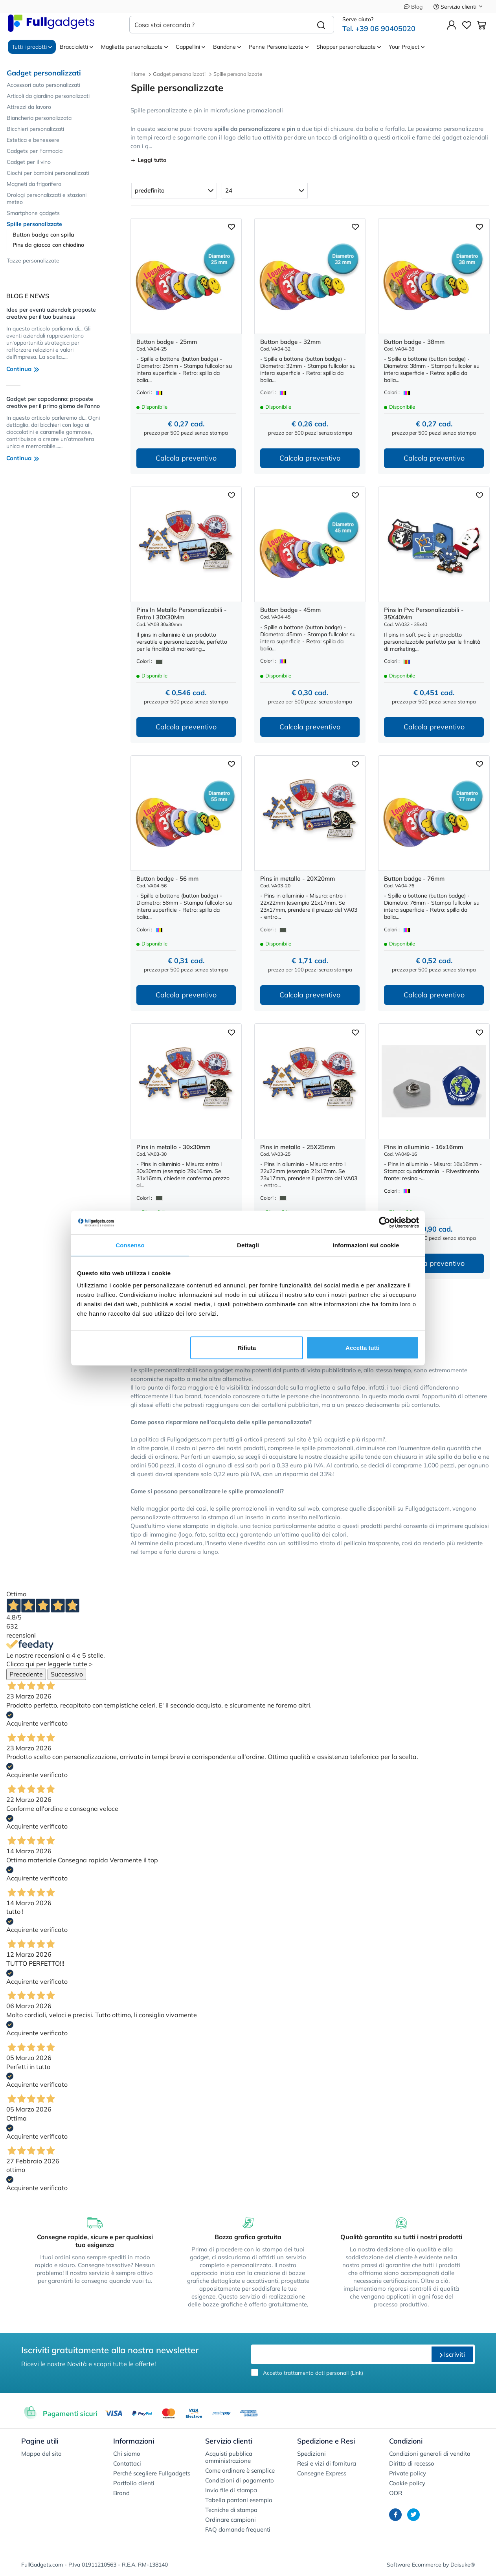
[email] (340, 2354)
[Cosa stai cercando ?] (219, 24)
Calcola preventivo (186, 458)
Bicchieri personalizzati (35, 128)
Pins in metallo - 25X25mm (297, 1147)
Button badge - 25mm (166, 341)
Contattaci (127, 2463)
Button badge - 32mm (290, 341)
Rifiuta (247, 1347)
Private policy (407, 2473)
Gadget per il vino (29, 161)
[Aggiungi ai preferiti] (231, 226)
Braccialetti (76, 46)
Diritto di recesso (411, 2463)
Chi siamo (126, 2453)
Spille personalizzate (34, 224)
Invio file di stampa (231, 2490)
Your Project (406, 46)
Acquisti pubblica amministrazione (228, 2457)
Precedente (26, 1674)
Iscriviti (452, 2354)
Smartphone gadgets (33, 213)
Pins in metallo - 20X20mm (297, 878)
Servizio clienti (458, 6)
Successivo (67, 1674)
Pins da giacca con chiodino (48, 244)
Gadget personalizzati (44, 72)
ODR (395, 2493)
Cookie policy (407, 2483)
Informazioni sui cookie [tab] (366, 1244)
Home (138, 74)
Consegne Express (321, 2473)
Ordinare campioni (230, 2519)
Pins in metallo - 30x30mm (173, 1147)
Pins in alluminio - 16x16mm (423, 1147)
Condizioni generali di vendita (429, 2453)
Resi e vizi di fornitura (326, 2463)
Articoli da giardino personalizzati (48, 95)
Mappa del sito (41, 2453)
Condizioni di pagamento (239, 2480)
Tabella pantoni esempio (238, 2500)
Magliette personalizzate (134, 46)
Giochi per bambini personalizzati (48, 172)
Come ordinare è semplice (240, 2470)
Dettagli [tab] (248, 1244)
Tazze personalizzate (33, 260)
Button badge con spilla (43, 234)
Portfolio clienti (133, 2483)
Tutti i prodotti (32, 46)
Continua (22, 369)
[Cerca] (321, 24)
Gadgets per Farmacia (34, 150)
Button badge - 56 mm (167, 878)
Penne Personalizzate (279, 46)
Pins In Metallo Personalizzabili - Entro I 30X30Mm (181, 613)
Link (357, 2372)
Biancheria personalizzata (39, 117)
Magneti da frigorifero (34, 183)
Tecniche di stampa (231, 2510)
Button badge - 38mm (414, 341)
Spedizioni (311, 2453)
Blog (413, 7)
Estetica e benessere (33, 139)
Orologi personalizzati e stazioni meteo (46, 198)
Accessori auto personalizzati (43, 84)
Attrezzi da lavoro (29, 106)
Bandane (227, 46)
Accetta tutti (362, 1347)
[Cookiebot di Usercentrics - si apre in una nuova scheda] (384, 1222)
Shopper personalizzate (348, 46)
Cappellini (190, 46)
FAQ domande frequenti (237, 2529)
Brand (121, 2493)
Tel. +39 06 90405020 (378, 28)
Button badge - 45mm (290, 609)
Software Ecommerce (414, 2564)
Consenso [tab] (130, 1244)
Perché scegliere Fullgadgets (151, 2473)
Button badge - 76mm (414, 878)
